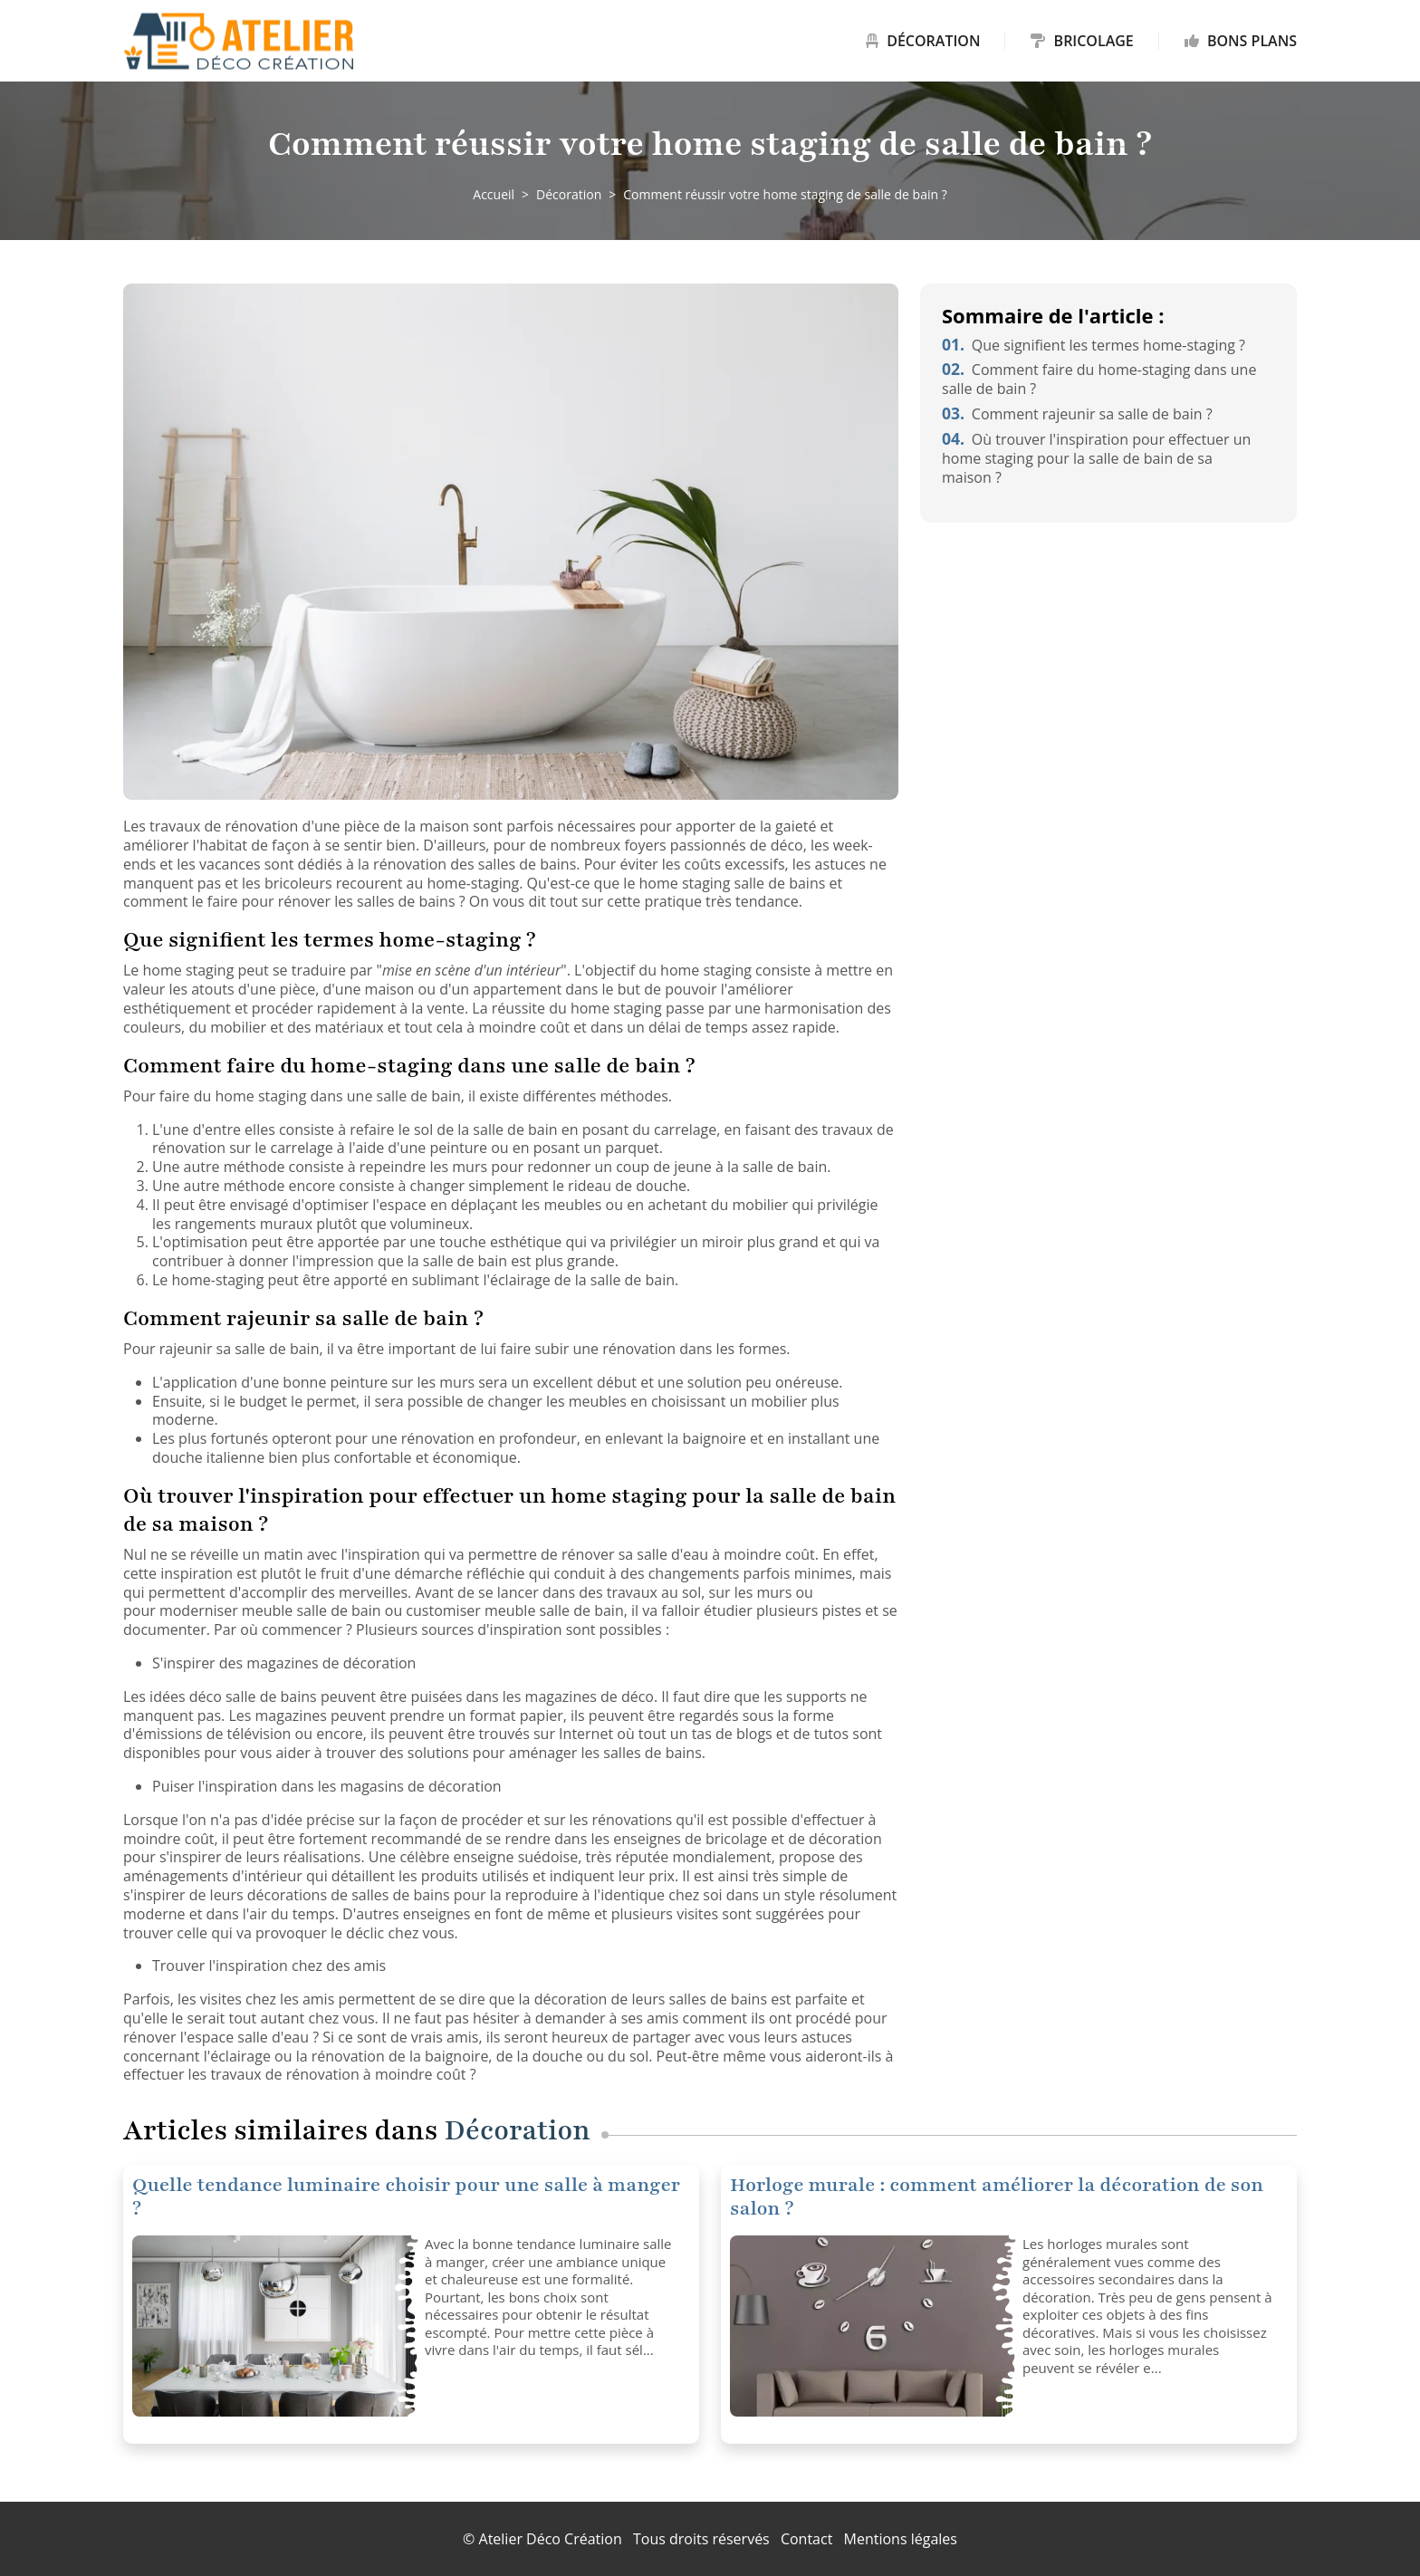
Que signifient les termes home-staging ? (1093, 345)
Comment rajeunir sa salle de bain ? (1077, 414)
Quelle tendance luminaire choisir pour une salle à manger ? (406, 2197)
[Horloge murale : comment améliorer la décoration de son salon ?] (869, 2326)
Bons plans (1241, 41)
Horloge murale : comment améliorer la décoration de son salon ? (996, 2197)
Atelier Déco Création (550, 2539)
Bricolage (1082, 41)
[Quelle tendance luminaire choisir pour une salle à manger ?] (271, 2326)
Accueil (493, 194)
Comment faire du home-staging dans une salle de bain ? (1099, 379)
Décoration (923, 41)
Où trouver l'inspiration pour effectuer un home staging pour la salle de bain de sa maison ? (1096, 458)
